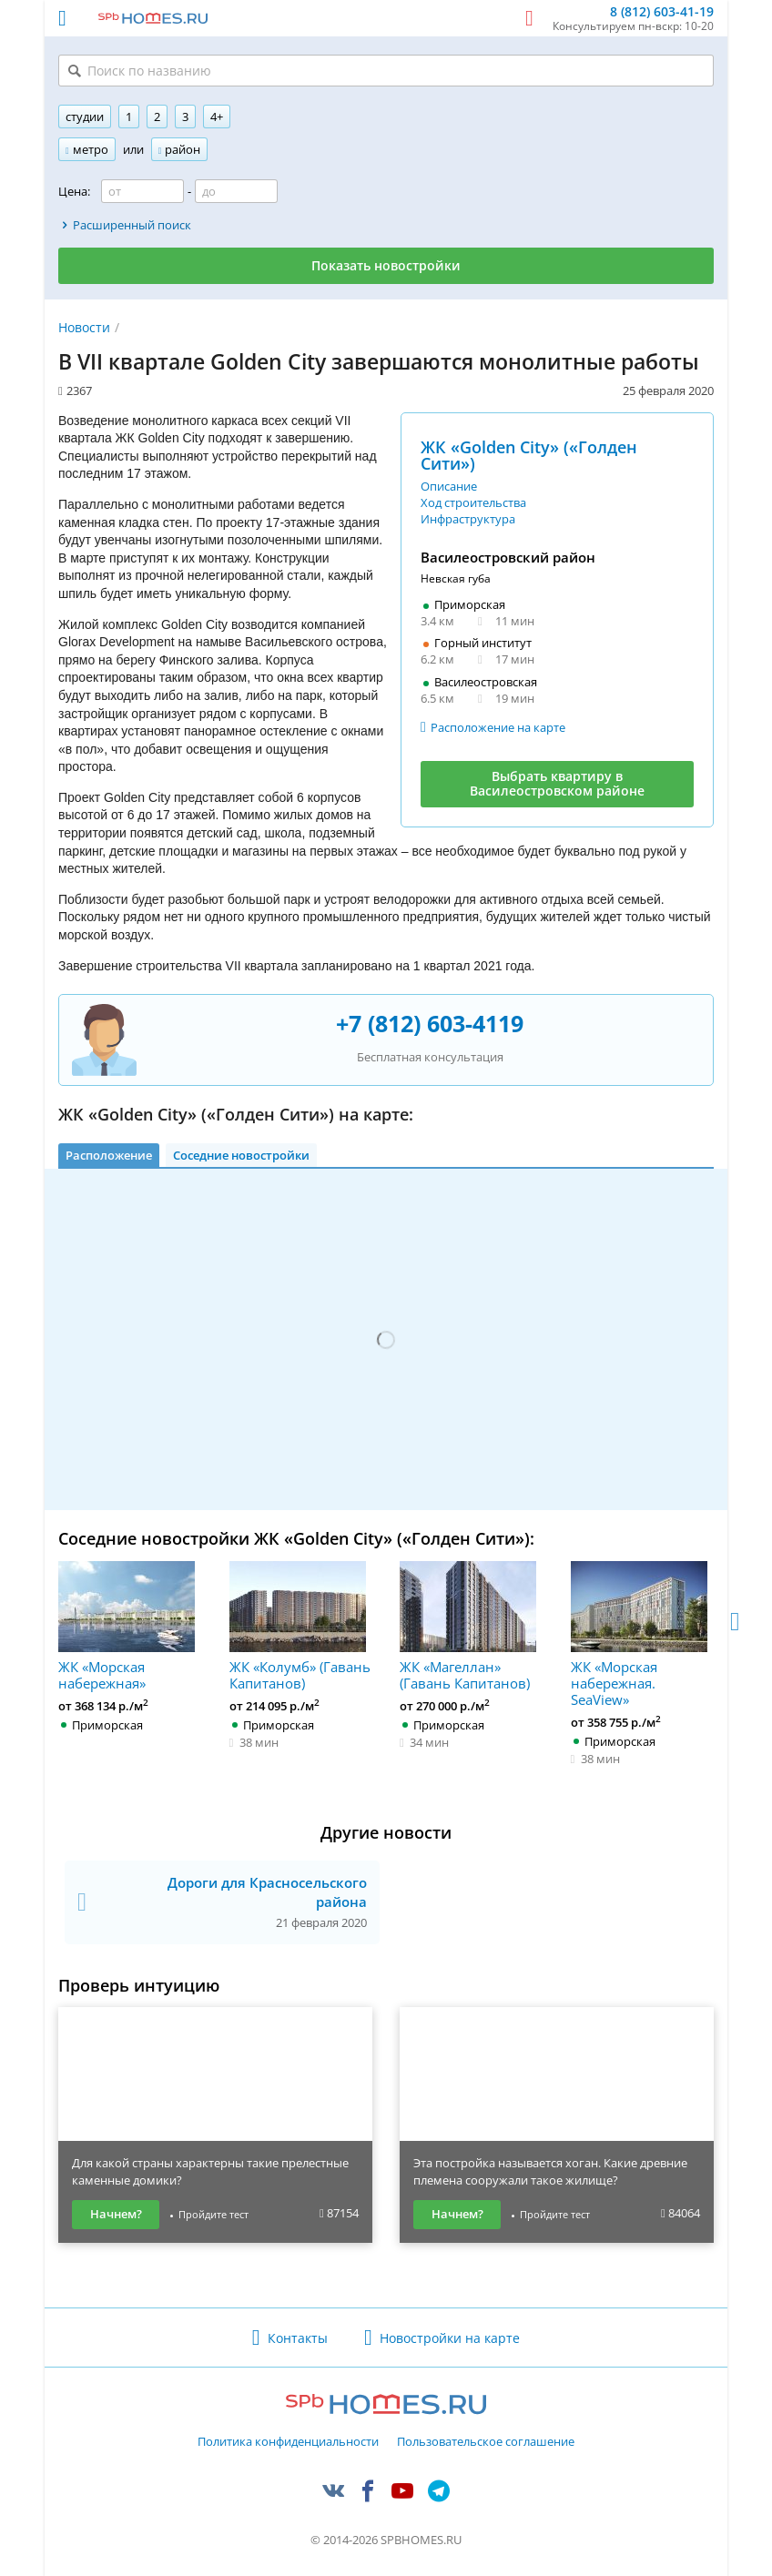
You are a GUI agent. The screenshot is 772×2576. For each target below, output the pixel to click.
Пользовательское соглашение (485, 2442)
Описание (449, 486)
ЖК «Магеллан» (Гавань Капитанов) (468, 1626)
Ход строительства (473, 502)
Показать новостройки (386, 265)
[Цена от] (142, 191)
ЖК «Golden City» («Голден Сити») (529, 455)
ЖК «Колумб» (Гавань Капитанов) (300, 1626)
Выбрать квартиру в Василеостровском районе (557, 783)
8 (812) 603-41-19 (662, 12)
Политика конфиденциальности (288, 2442)
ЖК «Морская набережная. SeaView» (639, 1634)
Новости (84, 327)
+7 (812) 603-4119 (429, 1023)
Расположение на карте (498, 727)
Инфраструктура (468, 519)
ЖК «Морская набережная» (126, 1626)
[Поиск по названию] (386, 70)
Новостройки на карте (450, 2338)
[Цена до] (236, 191)
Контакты (298, 2338)
